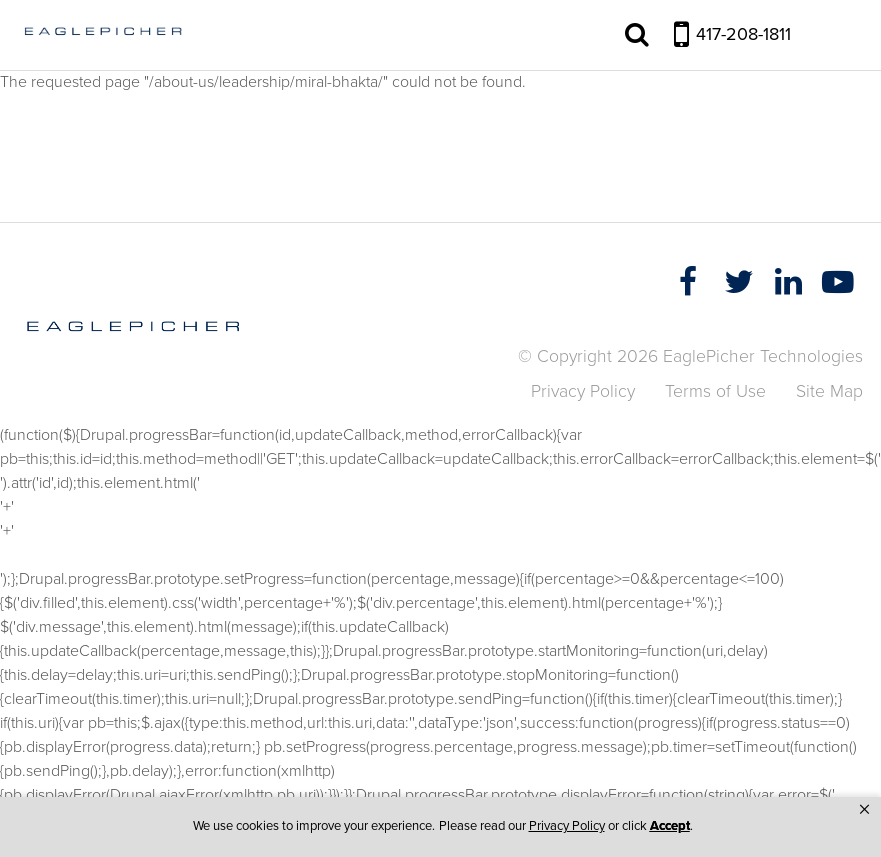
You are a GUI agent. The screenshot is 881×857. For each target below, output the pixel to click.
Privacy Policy (583, 391)
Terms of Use (715, 391)
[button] (864, 810)
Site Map (829, 391)
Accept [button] (670, 826)
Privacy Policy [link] (567, 826)
